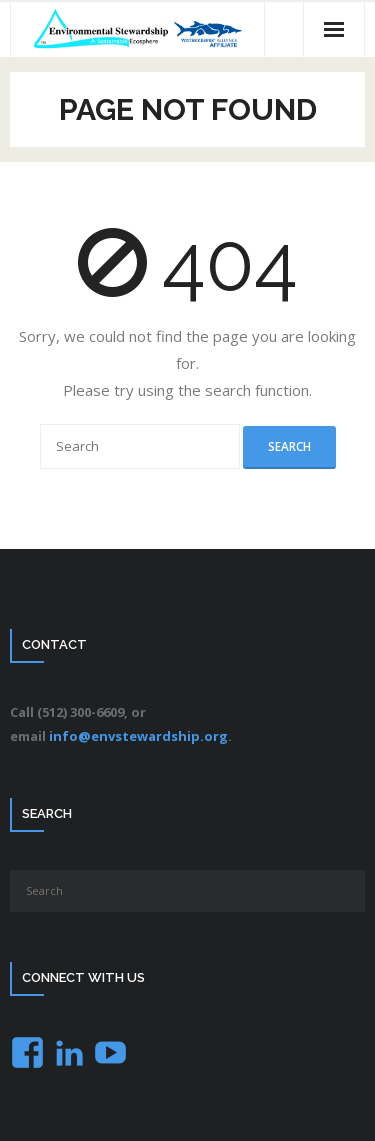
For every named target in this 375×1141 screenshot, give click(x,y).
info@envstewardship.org (138, 736)
